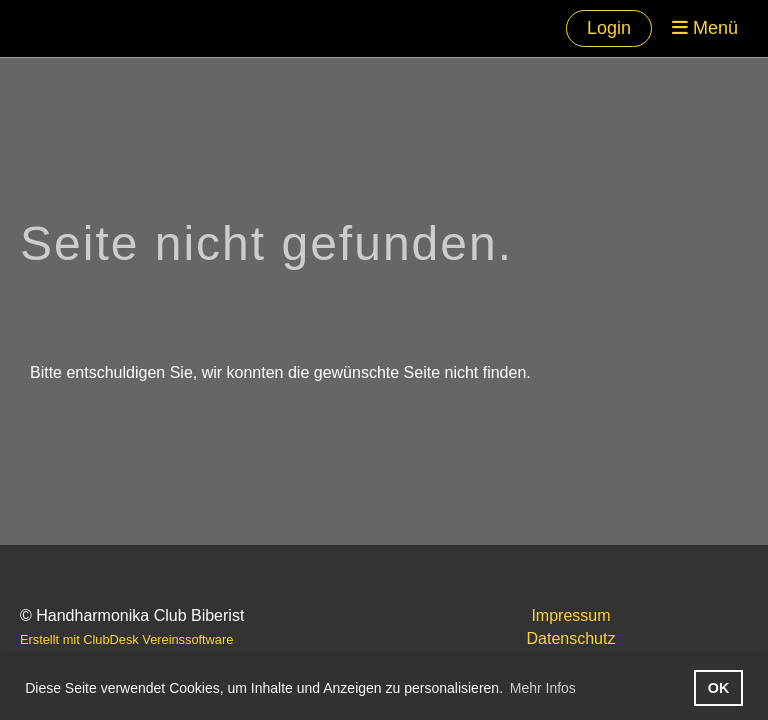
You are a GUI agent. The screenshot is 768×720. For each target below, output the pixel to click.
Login (609, 28)
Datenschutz (571, 638)
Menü (705, 28)
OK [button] (719, 688)
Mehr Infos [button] (543, 688)
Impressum (570, 615)
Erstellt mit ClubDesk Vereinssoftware (126, 639)
